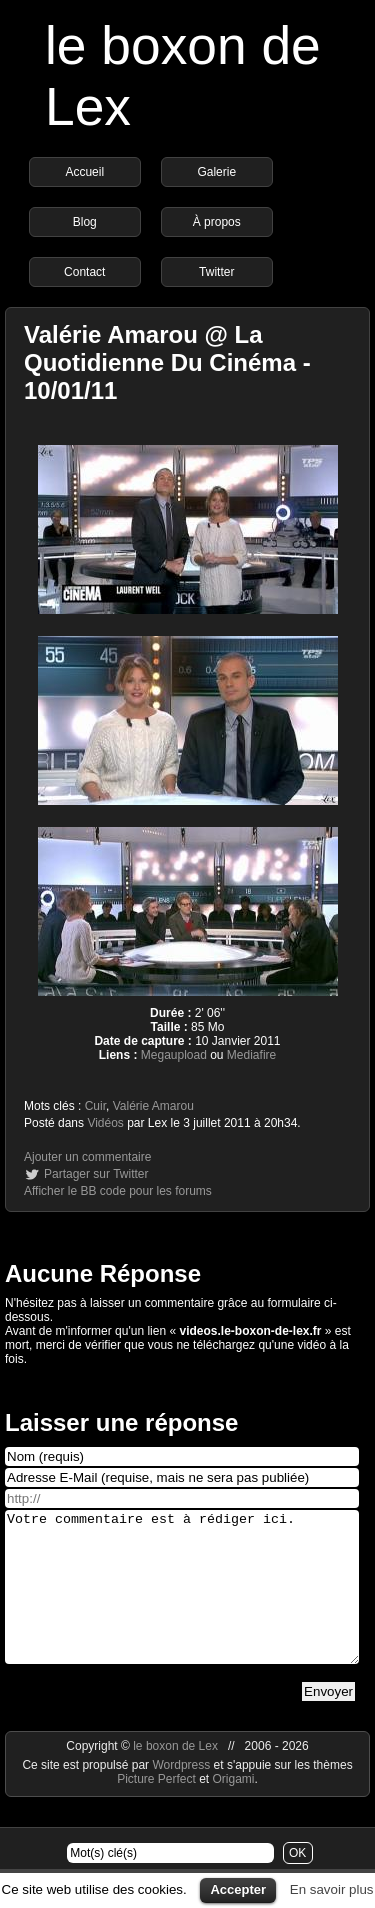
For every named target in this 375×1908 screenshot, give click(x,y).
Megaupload (174, 1055)
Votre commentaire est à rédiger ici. (182, 1602)
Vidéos (105, 1123)
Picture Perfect (156, 1809)
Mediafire (251, 1055)
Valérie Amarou (153, 1106)
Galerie (216, 172)
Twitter (216, 272)
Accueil (84, 172)
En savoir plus (332, 1889)
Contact (84, 272)
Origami (234, 1809)
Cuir (95, 1106)
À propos (217, 222)
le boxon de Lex (175, 1776)
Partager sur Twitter (96, 1174)
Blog (85, 222)
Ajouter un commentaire (87, 1157)
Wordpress (182, 1795)
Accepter (238, 1889)
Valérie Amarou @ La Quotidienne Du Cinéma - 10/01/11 (167, 362)
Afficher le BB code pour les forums (118, 1191)
